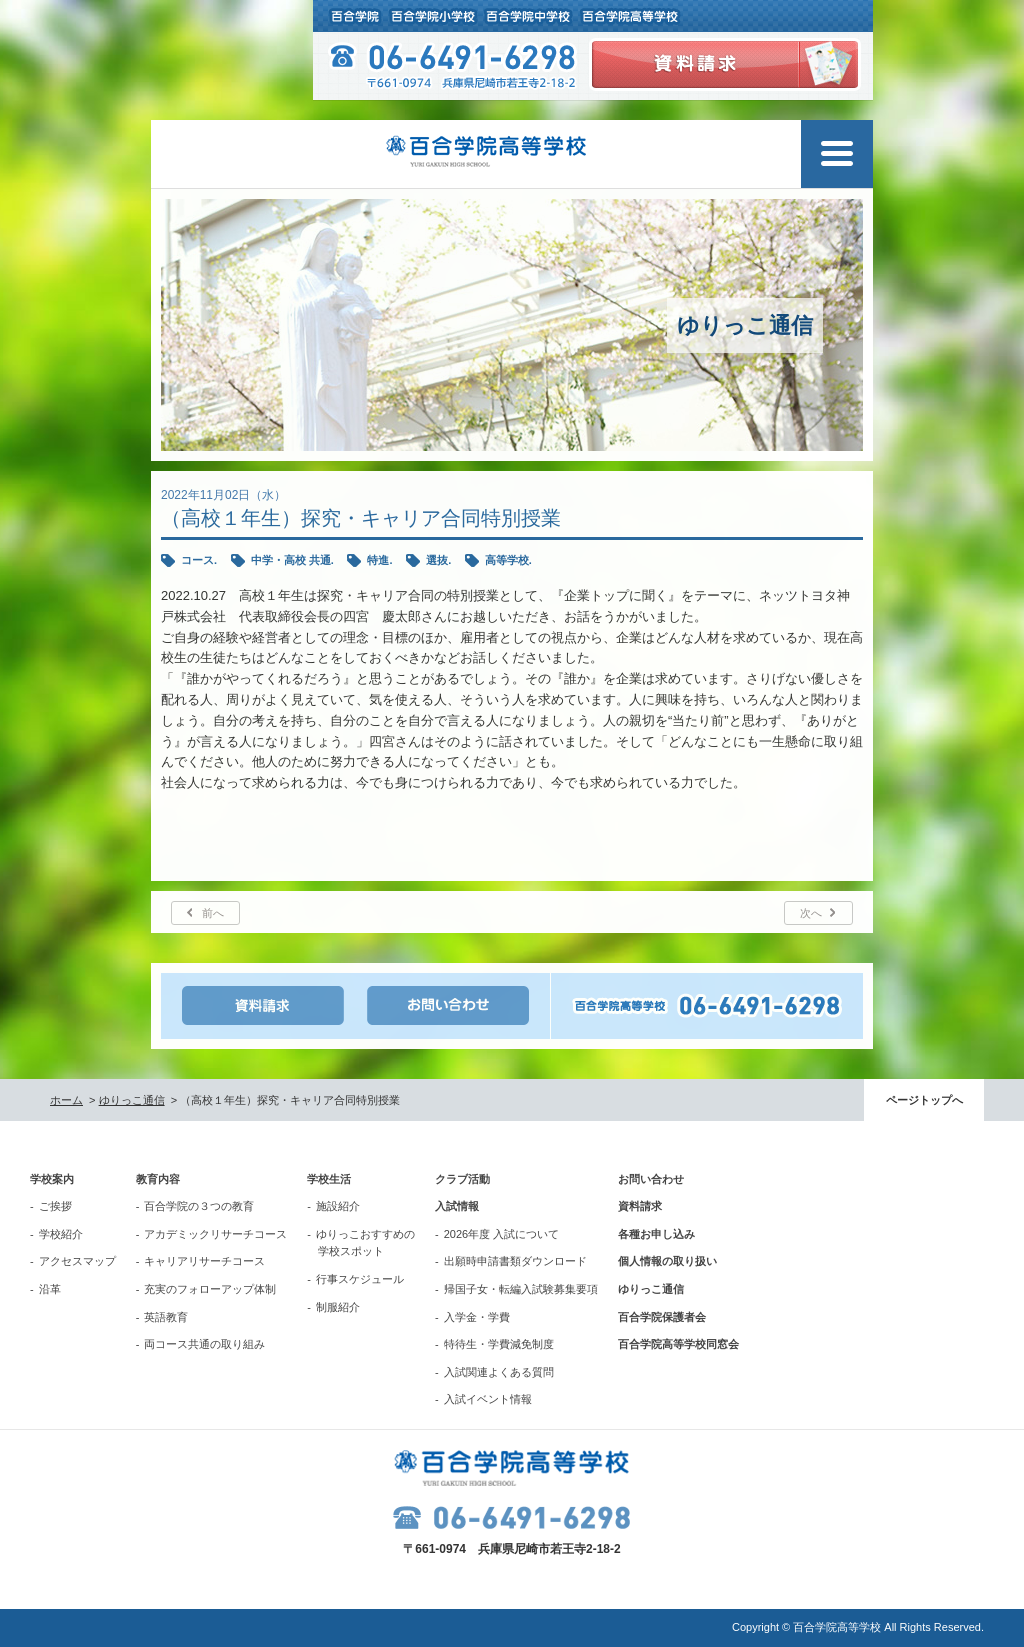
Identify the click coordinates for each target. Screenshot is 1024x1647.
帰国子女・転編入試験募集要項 (521, 1289)
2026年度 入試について (502, 1234)
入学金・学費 (477, 1317)
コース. (199, 560)
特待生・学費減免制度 (499, 1344)
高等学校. (508, 560)
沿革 (50, 1289)
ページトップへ (924, 1100)
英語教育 (166, 1317)
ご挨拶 (55, 1206)
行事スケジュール (360, 1279)
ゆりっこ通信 (132, 1100)
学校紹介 (61, 1234)
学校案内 (52, 1179)
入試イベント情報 (488, 1399)
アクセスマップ (77, 1261)
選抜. (438, 560)
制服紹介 (338, 1307)
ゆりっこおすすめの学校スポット (365, 1243)
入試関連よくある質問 (499, 1372)
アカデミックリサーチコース (215, 1234)
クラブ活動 (462, 1179)
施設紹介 (338, 1206)
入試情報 (457, 1206)
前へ (213, 913)
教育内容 (158, 1179)
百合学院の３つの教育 (199, 1206)
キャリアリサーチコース (204, 1261)
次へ (811, 913)
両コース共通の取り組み (204, 1344)
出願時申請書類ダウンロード (515, 1261)
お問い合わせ (651, 1179)
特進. (379, 560)
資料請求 (640, 1206)
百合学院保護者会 (662, 1317)
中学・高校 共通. (292, 560)
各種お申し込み (656, 1234)
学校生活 (329, 1179)
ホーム (66, 1100)
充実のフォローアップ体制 (210, 1289)
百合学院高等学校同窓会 (678, 1344)
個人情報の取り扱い (667, 1261)
